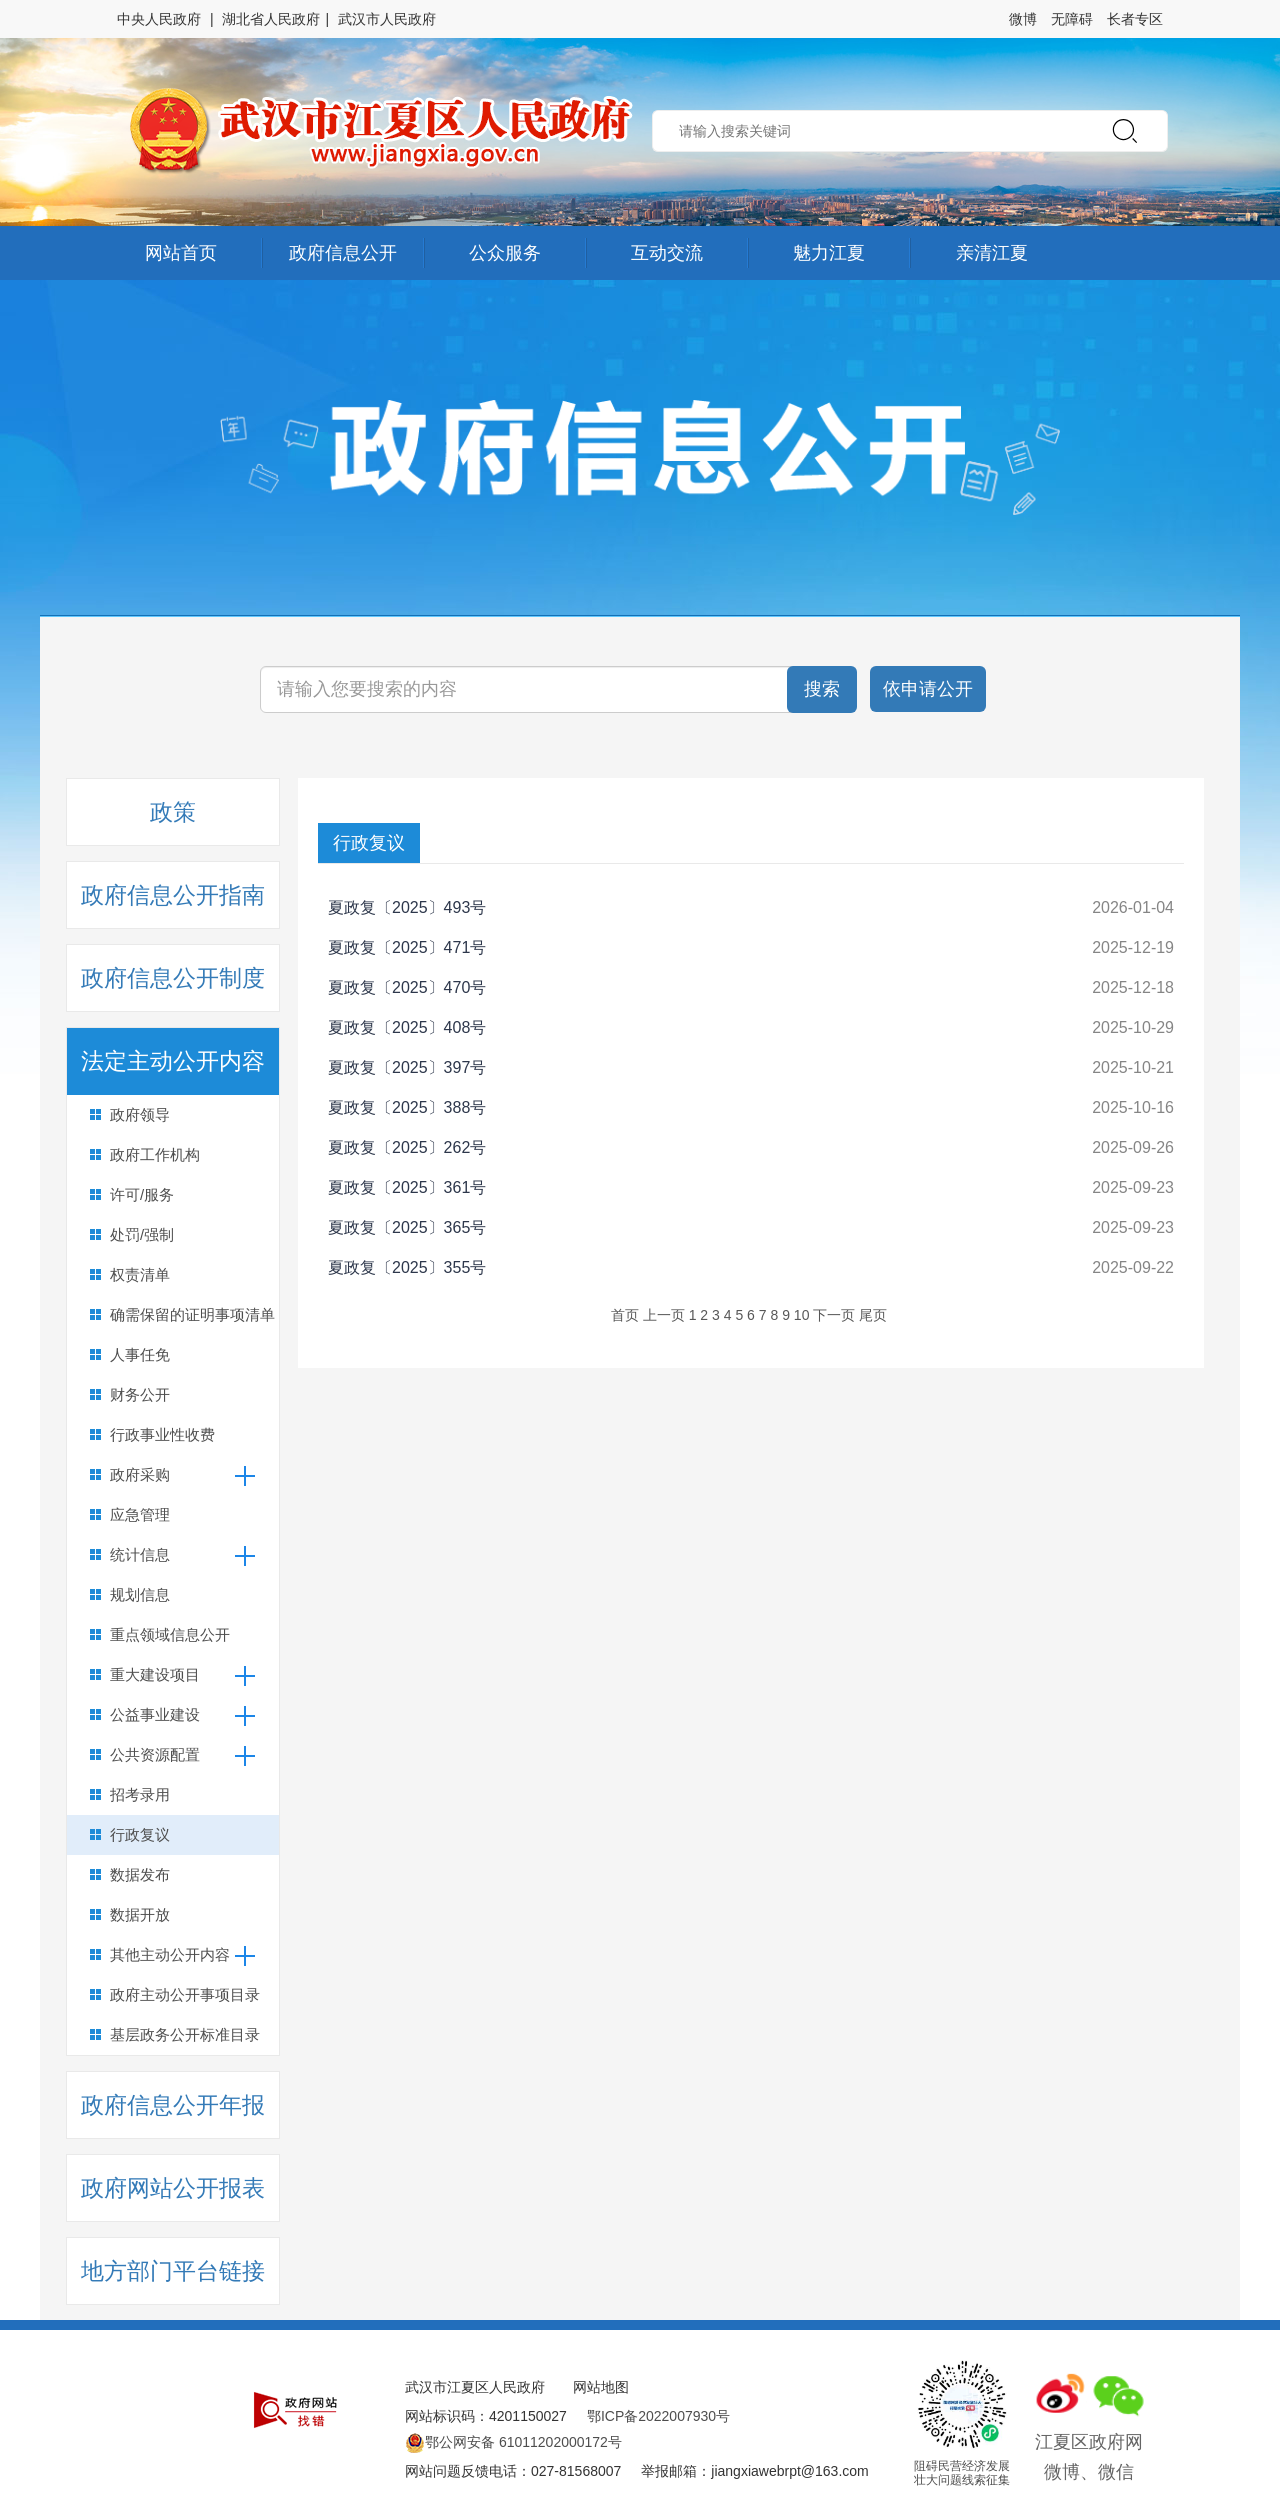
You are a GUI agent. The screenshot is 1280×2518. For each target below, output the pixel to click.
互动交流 (667, 253)
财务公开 (140, 1394)
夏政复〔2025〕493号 (407, 907)
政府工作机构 (155, 1154)
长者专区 (1135, 19)
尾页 (873, 1315)
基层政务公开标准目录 (185, 2034)
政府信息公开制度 (173, 978)
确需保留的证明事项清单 (192, 1314)
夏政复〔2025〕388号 (407, 1107)
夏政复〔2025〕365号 (407, 1227)
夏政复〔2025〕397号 (407, 1067)
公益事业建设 (155, 1714)
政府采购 (140, 1474)
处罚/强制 (142, 1234)
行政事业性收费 (162, 1434)
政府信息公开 (343, 253)
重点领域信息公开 (170, 1634)
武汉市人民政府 (387, 19)
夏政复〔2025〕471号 (407, 947)
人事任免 (140, 1354)
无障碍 (1072, 19)
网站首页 (181, 253)
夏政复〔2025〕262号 (407, 1147)
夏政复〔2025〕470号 (407, 987)
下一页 (834, 1315)
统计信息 (140, 1554)
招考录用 (140, 1794)
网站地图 (601, 2387)
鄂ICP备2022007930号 (658, 2416)
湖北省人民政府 (271, 19)
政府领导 (140, 1114)
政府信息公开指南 (173, 895)
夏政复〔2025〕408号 (407, 1027)
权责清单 (140, 1274)
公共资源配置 (155, 1754)
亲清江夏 (992, 253)
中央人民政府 (159, 19)
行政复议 (140, 1834)
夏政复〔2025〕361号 (407, 1187)
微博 (1023, 19)
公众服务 (505, 253)
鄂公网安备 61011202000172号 (513, 2442)
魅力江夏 (829, 253)
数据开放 (140, 1914)
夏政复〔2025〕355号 (407, 1267)
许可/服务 (142, 1194)
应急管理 (140, 1514)
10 (802, 1315)
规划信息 (140, 1594)
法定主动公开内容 (173, 1061)
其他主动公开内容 (170, 1954)
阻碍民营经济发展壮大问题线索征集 (962, 2473)
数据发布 (140, 1874)
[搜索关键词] (555, 689)
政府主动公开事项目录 (185, 1994)
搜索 (822, 689)
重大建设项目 (155, 1674)
